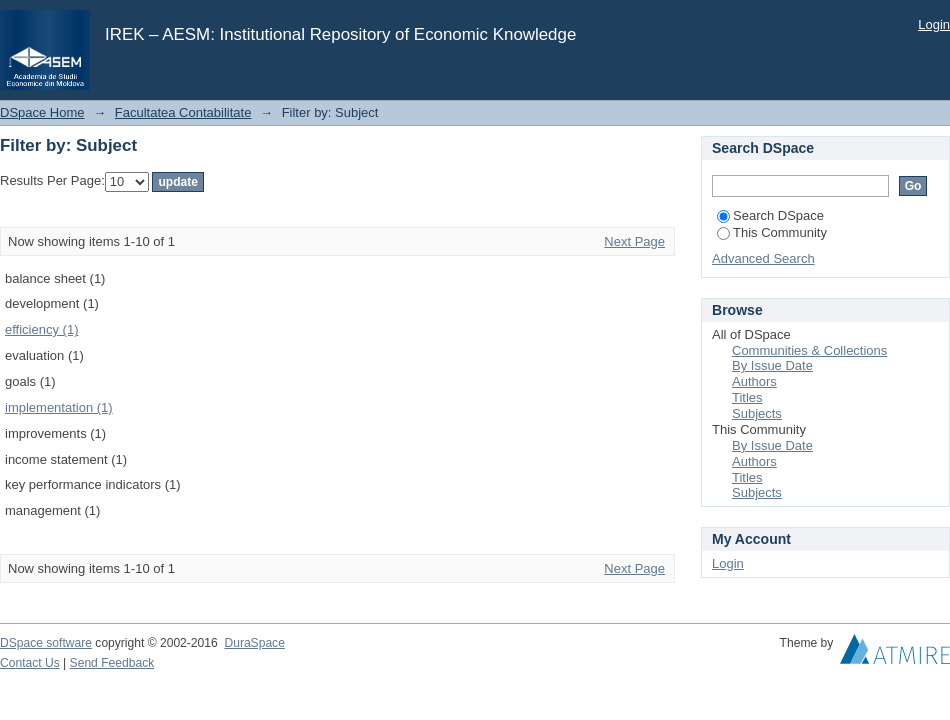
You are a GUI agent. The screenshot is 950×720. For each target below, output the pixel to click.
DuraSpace (254, 643)
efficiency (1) (41, 329)
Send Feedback (112, 663)
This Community (772, 232)
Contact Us (30, 663)
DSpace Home (42, 112)
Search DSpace (770, 215)
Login (934, 24)
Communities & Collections (809, 350)
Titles (747, 397)
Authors (754, 381)
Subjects (757, 413)
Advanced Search (763, 258)
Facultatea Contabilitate (183, 112)
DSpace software (46, 643)
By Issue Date (772, 365)
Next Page (634, 241)
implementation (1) (59, 407)
